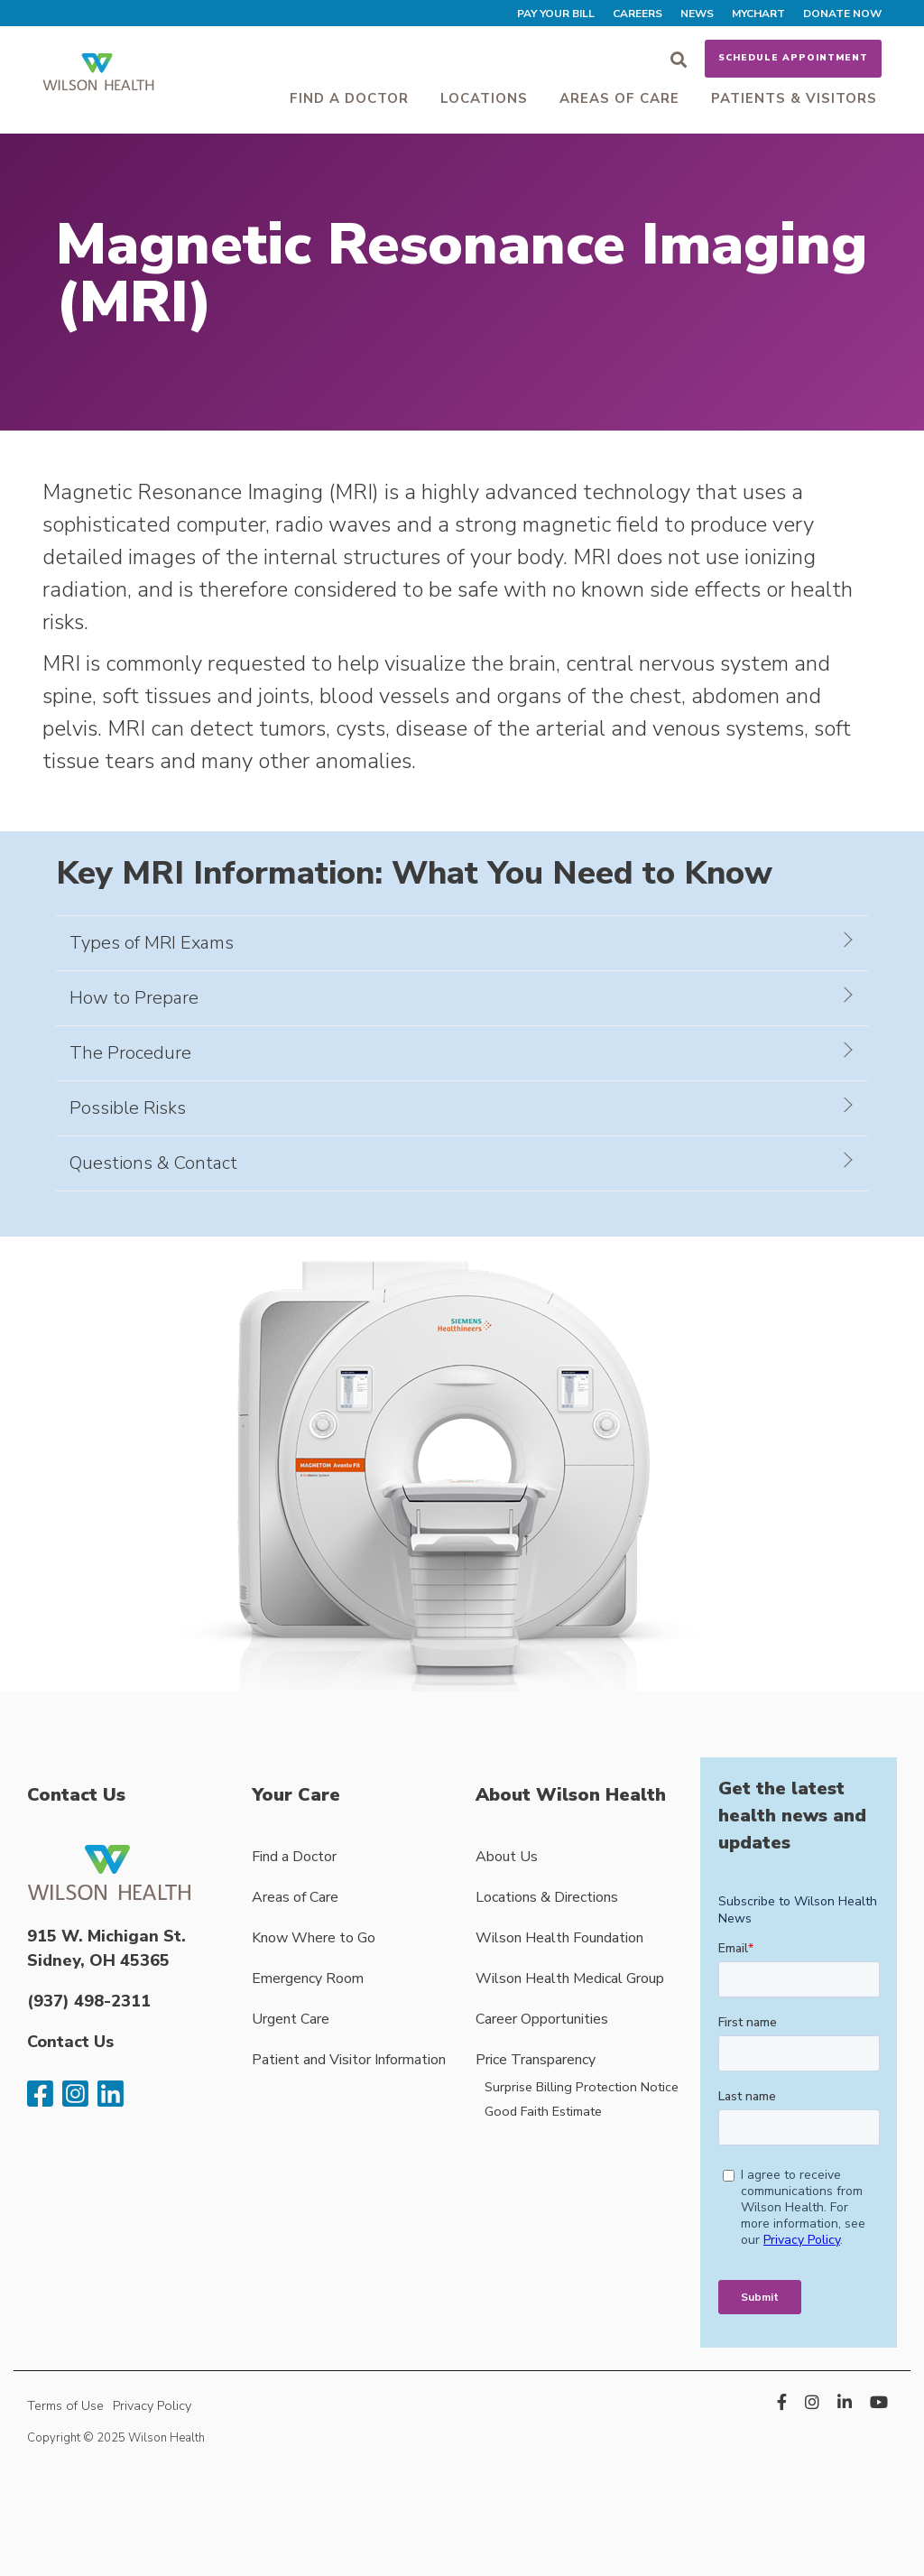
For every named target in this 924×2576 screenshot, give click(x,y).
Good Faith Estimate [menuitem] (543, 2111)
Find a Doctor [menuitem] (294, 1857)
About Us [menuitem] (507, 1857)
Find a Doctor (349, 98)
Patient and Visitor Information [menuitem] (349, 2060)
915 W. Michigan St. (106, 1936)
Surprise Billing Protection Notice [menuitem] (582, 2087)
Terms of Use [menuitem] (65, 2405)
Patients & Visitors (794, 98)
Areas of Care (619, 98)
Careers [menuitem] (637, 13)
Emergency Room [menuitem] (308, 1978)
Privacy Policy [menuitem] (152, 2405)
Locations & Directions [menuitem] (547, 1897)
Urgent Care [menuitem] (290, 2019)
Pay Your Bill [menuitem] (556, 13)
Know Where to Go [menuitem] (313, 1938)
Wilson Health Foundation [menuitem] (559, 1938)
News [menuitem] (697, 13)
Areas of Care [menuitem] (295, 1897)
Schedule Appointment (793, 57)
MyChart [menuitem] (758, 13)
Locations (484, 98)
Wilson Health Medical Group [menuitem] (570, 1978)
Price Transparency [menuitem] (536, 2060)
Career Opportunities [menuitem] (542, 2019)
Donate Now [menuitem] (842, 13)
